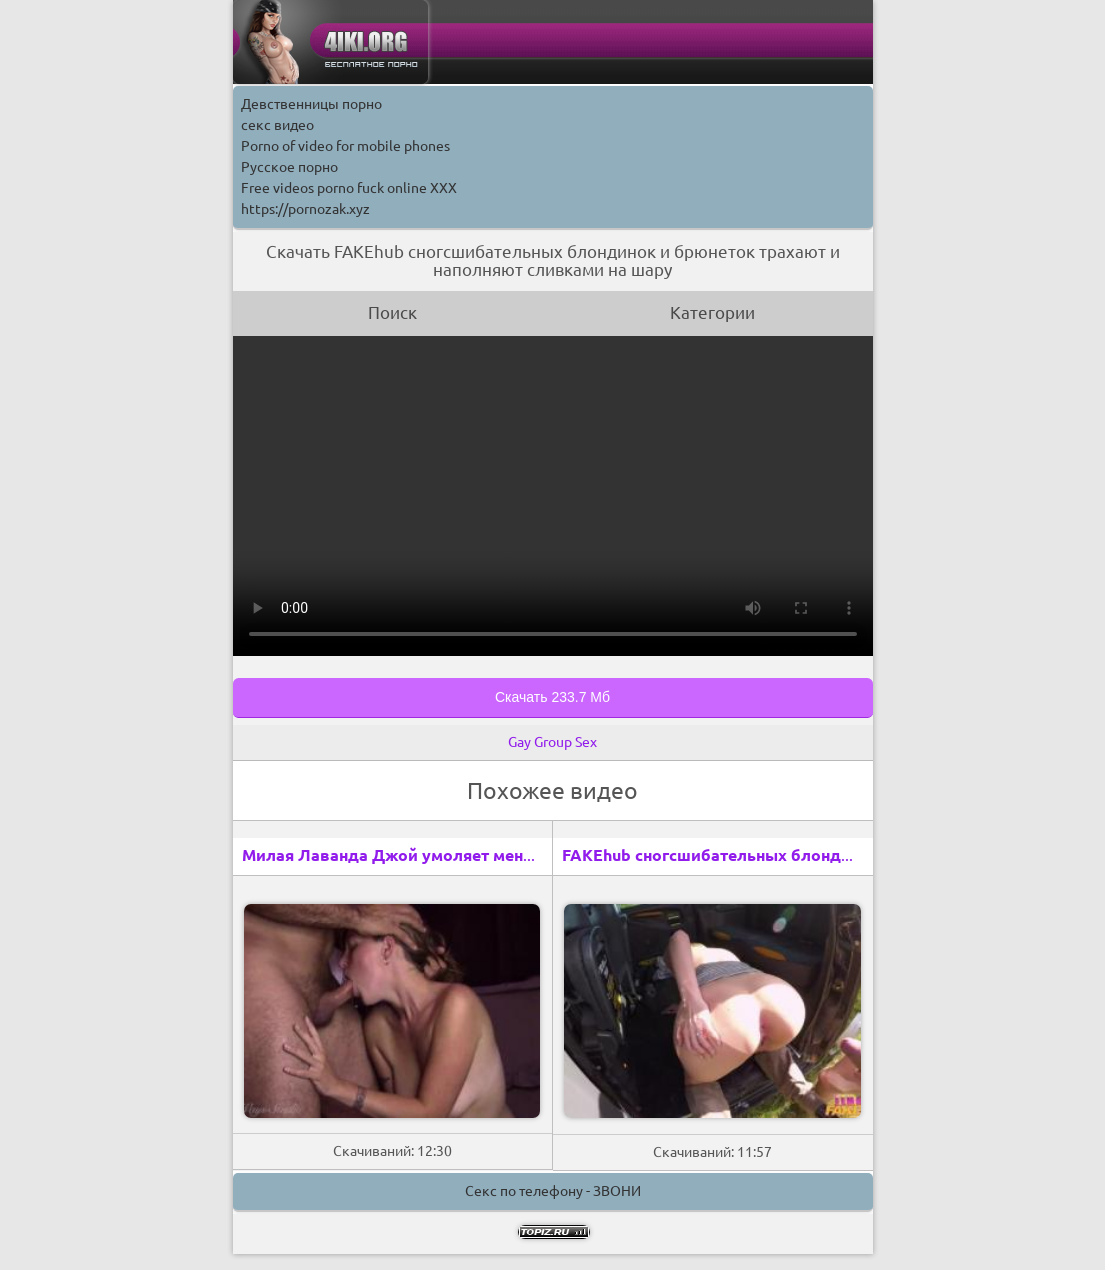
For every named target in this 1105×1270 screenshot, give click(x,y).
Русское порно (289, 167)
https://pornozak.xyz (305, 209)
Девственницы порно (311, 104)
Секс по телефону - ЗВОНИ (553, 1191)
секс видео (277, 125)
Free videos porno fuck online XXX (349, 188)
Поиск (392, 312)
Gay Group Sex (552, 742)
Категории (712, 312)
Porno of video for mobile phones (345, 146)
